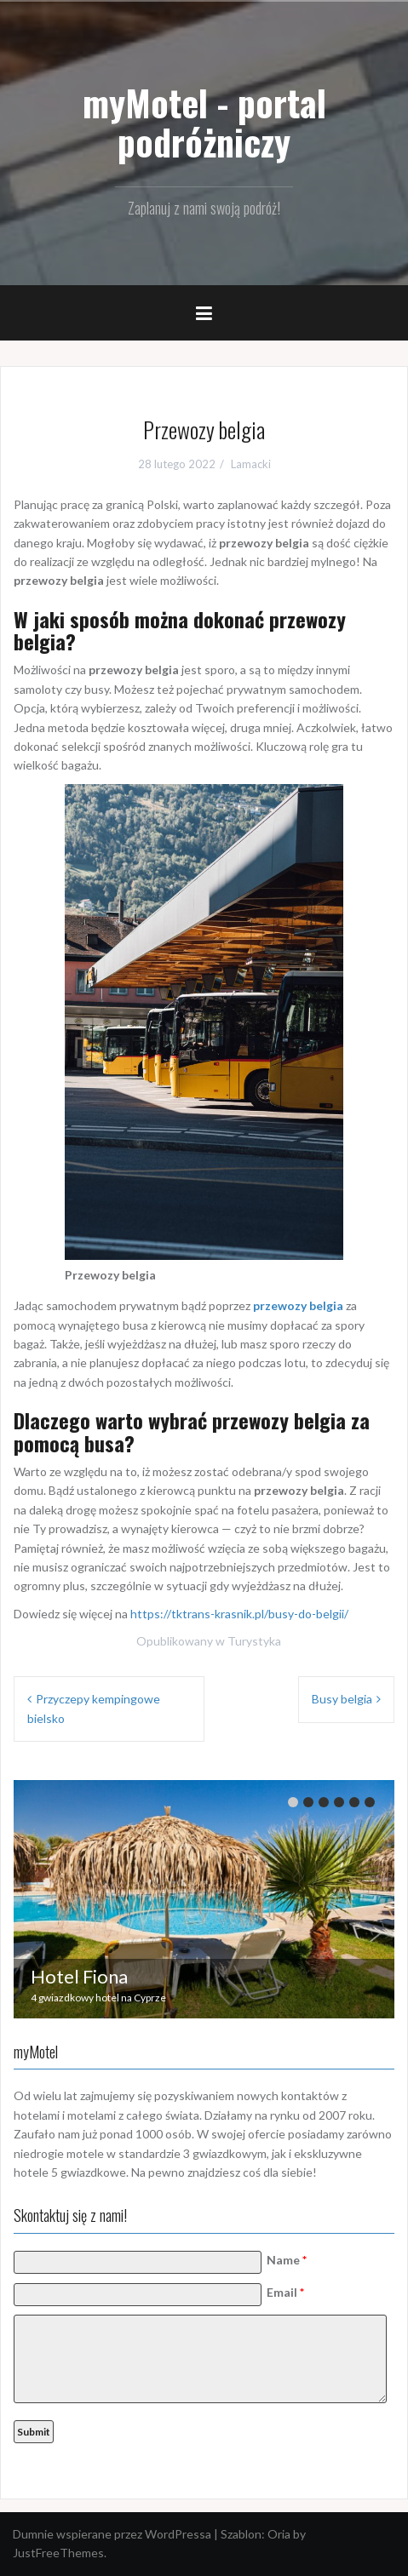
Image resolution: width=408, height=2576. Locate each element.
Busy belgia (342, 1699)
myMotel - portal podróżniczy (204, 122)
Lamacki (251, 464)
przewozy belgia (298, 1305)
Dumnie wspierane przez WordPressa (112, 2534)
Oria (278, 2534)
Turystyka (254, 1641)
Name (287, 2260)
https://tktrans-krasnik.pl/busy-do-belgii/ (239, 1613)
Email (285, 2292)
